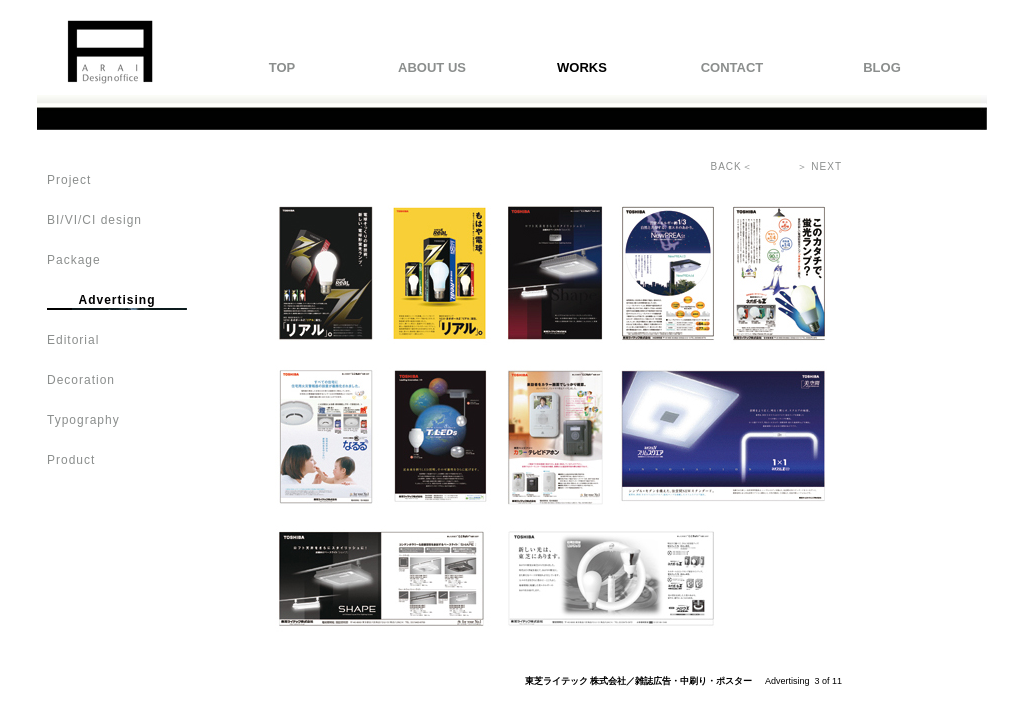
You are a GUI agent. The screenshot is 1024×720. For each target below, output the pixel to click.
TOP (282, 67)
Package (74, 260)
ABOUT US (432, 67)
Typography (83, 420)
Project (69, 180)
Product (71, 460)
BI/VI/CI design (94, 220)
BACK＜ (732, 166)
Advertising (116, 300)
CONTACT (732, 67)
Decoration (81, 380)
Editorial (73, 340)
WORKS (582, 67)
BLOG (882, 67)
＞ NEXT (819, 166)
